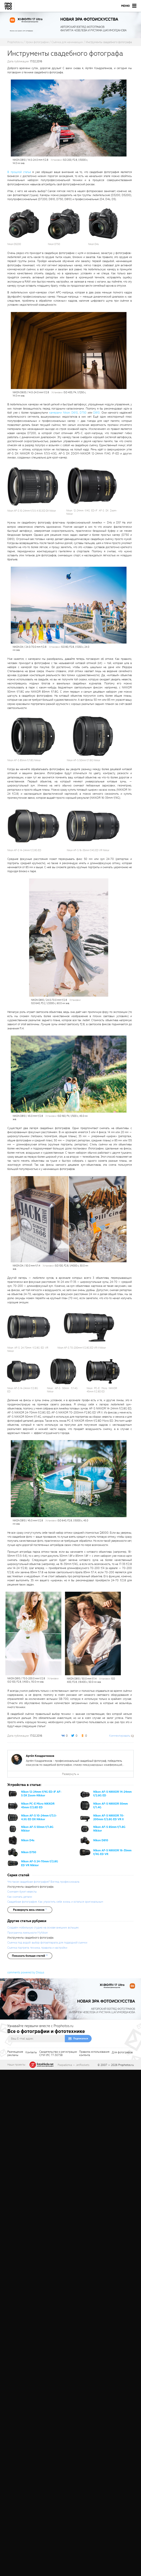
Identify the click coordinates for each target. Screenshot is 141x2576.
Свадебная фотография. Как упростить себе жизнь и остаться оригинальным (55, 1902)
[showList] (29, 1909)
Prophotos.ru (126, 2065)
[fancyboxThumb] (68, 118)
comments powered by (25, 1972)
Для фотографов (122, 2052)
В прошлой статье (19, 172)
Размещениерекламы (15, 2053)
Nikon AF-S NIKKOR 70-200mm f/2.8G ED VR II (108, 1817)
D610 (74, 412)
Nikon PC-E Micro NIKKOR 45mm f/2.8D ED (38, 1805)
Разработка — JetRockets (73, 2065)
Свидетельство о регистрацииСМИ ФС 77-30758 (58, 2053)
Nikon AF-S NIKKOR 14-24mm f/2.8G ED (112, 1793)
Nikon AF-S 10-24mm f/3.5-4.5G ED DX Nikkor (39, 1817)
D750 (83, 412)
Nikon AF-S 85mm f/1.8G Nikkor (109, 1828)
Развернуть (69, 1774)
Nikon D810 (100, 1840)
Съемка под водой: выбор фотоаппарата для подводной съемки (47, 1942)
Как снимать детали (19, 1897)
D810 (96, 412)
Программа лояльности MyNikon (27, 1933)
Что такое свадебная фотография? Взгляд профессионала (43, 1882)
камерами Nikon (59, 412)
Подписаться (80, 2038)
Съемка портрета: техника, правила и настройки (37, 1948)
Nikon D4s (27, 1840)
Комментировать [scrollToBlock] (119, 1736)
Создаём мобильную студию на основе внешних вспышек (43, 1927)
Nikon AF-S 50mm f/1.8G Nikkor (37, 1828)
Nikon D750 (28, 1852)
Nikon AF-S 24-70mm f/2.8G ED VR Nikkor (39, 1863)
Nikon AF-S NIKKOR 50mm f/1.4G (110, 1805)
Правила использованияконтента (94, 2053)
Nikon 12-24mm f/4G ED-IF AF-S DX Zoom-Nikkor (41, 1793)
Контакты (31, 2052)
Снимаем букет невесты (22, 1891)
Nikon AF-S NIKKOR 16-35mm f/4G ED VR (112, 1852)
